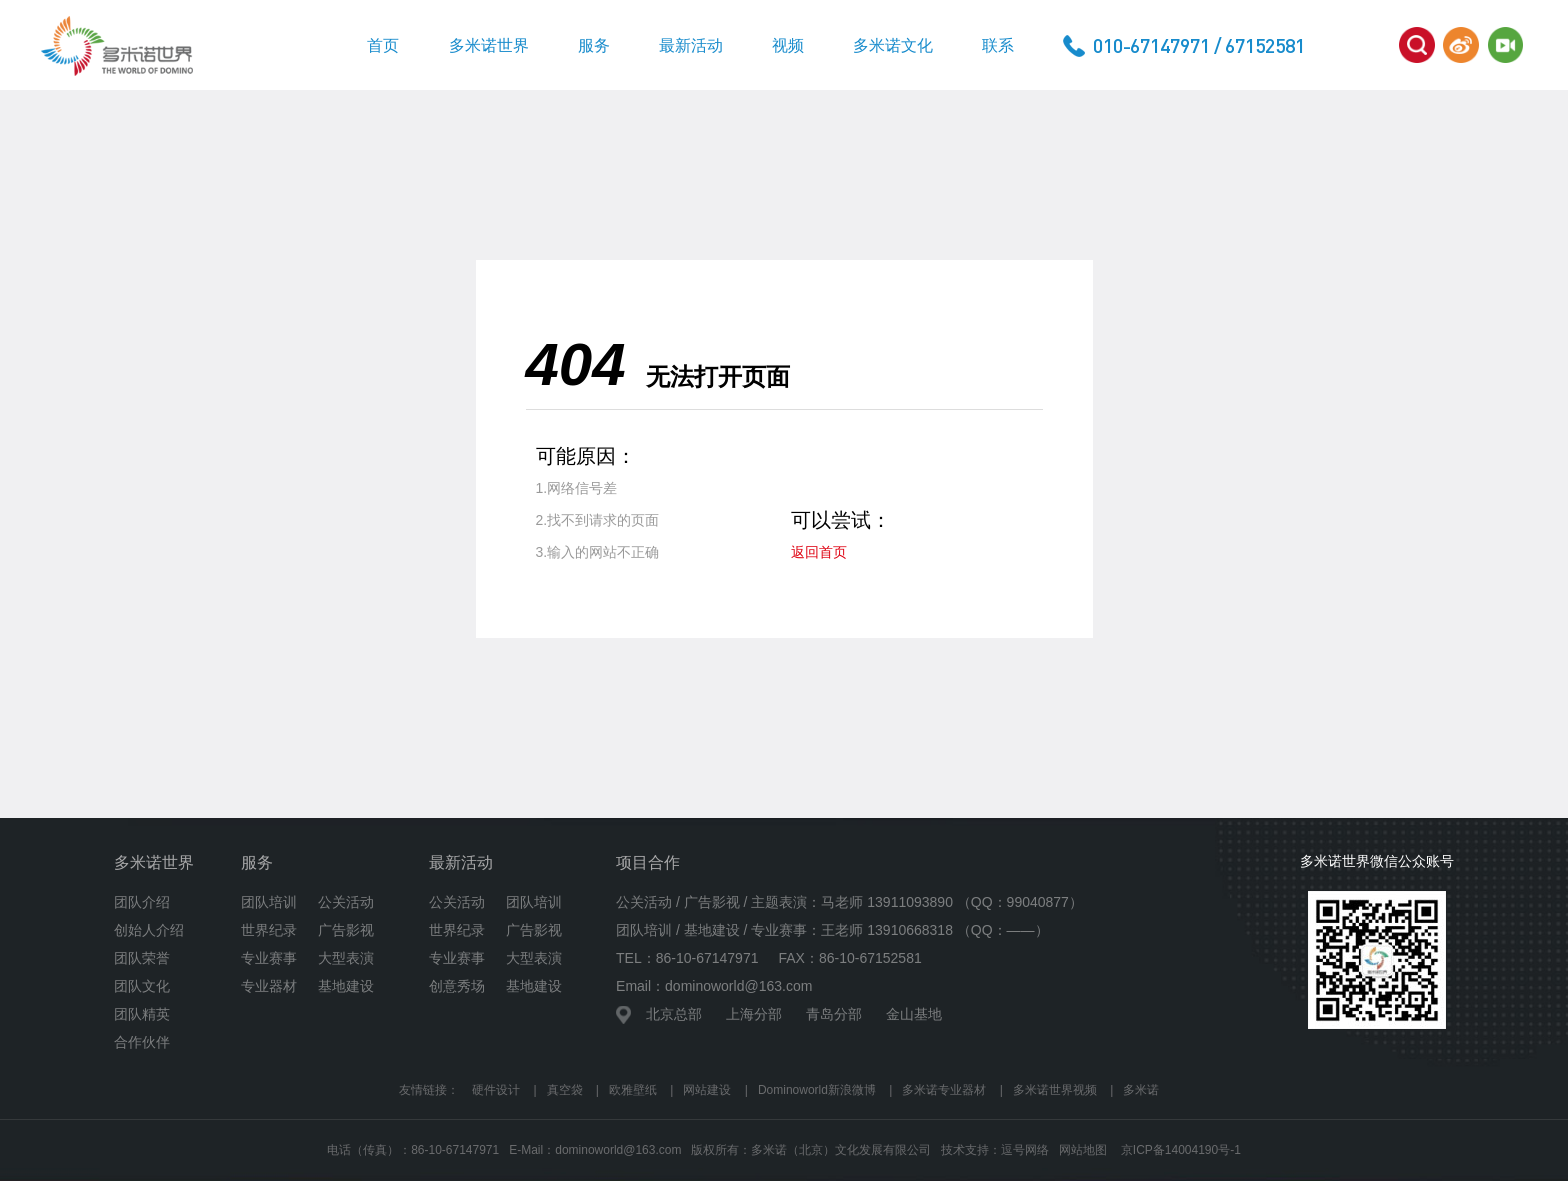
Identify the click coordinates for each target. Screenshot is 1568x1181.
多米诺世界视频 (1055, 1090)
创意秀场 (457, 986)
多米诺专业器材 (944, 1090)
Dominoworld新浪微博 (817, 1090)
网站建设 (707, 1090)
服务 (594, 45)
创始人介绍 (149, 930)
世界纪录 (269, 930)
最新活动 (691, 45)
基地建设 (346, 986)
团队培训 (269, 902)
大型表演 (346, 958)
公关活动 (346, 902)
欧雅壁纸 (633, 1090)
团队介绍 (142, 902)
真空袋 (565, 1090)
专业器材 (269, 986)
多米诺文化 (893, 45)
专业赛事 (269, 958)
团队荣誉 (142, 958)
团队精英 (142, 1014)
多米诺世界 (489, 45)
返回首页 (819, 552)
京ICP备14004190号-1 (1181, 1150)
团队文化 (142, 986)
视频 (788, 45)
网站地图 (1083, 1150)
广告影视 (346, 930)
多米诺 (1141, 1090)
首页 (383, 45)
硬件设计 (496, 1090)
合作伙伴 (142, 1042)
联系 (998, 45)
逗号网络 (1025, 1150)
